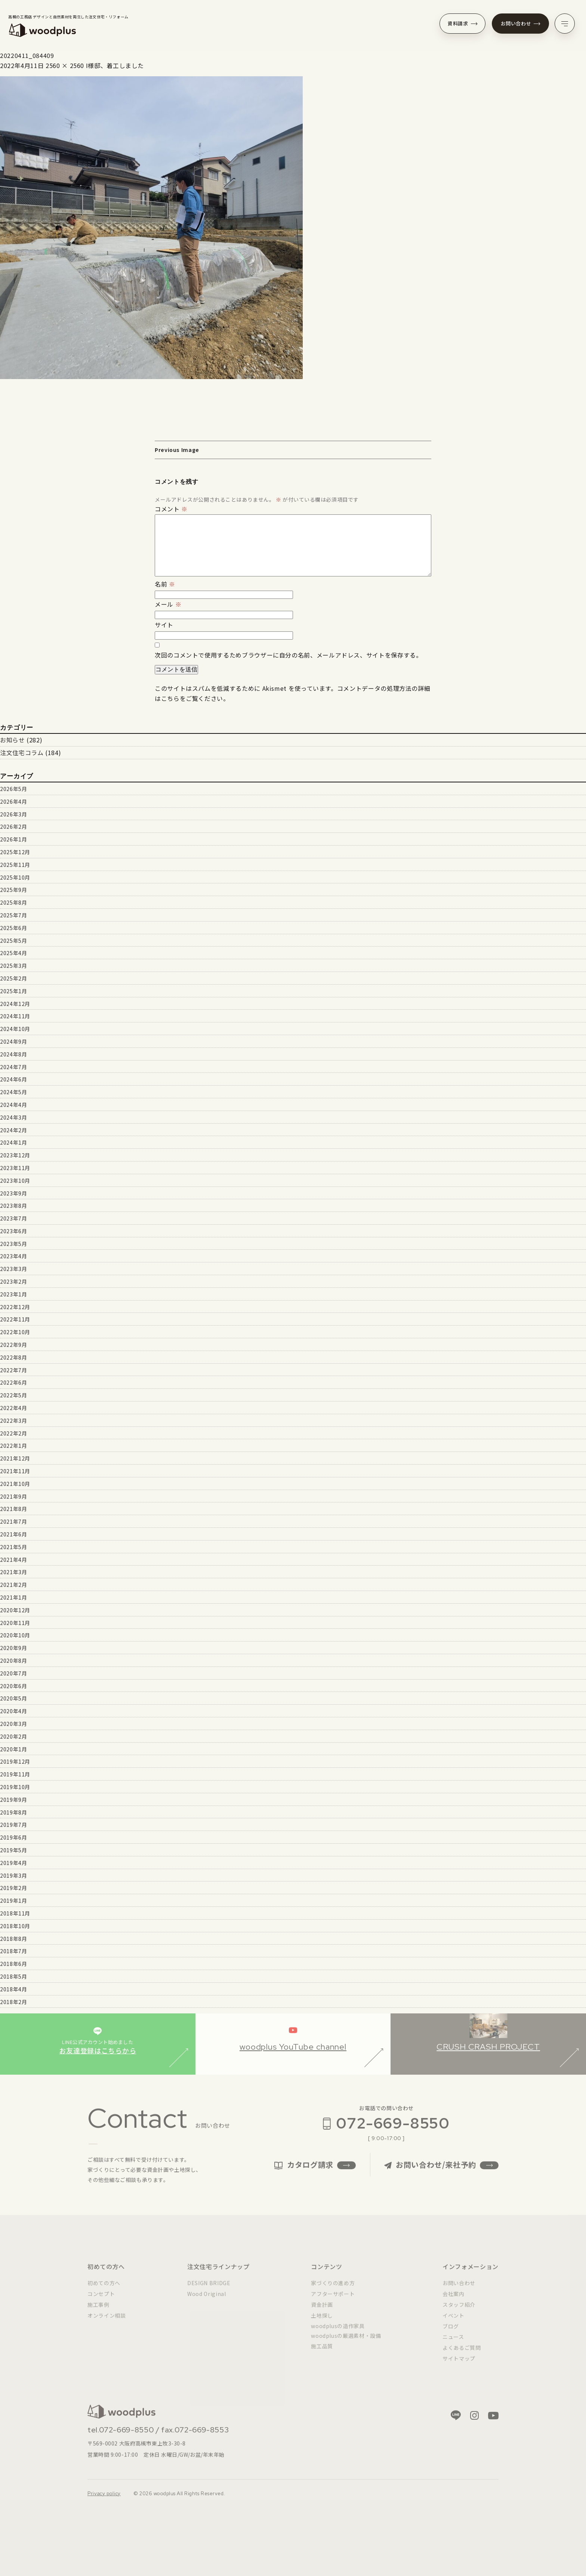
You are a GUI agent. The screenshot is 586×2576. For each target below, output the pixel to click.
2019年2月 (13, 1888)
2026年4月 (13, 801)
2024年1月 (13, 1142)
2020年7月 (13, 1673)
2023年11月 (15, 1168)
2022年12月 (15, 1307)
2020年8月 (13, 1660)
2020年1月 (13, 1749)
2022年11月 (15, 1319)
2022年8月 (13, 1357)
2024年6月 (13, 1079)
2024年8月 (13, 1054)
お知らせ (12, 739)
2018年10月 (15, 1926)
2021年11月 (15, 1471)
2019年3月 (13, 1875)
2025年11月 (15, 864)
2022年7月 (13, 1370)
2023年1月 (13, 1294)
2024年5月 (13, 1092)
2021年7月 (13, 1521)
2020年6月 (13, 1686)
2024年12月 (15, 1003)
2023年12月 (15, 1155)
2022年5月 (13, 1395)
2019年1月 (13, 1900)
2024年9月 (13, 1041)
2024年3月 (13, 1117)
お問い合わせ (520, 23)
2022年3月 (13, 1420)
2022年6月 (13, 1382)
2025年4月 (13, 953)
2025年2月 (13, 978)
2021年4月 (13, 1559)
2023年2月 (13, 1281)
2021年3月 (13, 1572)
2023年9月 (13, 1193)
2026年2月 (13, 826)
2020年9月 (13, 1648)
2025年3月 (13, 965)
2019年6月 (13, 1837)
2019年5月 (13, 1850)
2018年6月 (13, 1963)
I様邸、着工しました (115, 65)
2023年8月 (13, 1205)
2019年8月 (13, 1812)
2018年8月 (13, 1938)
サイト (164, 624)
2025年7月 (13, 915)
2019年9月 (13, 1799)
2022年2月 (13, 1433)
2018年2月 (13, 2002)
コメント (171, 508)
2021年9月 (13, 1496)
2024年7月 (13, 1067)
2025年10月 (15, 877)
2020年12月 (15, 1610)
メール (168, 604)
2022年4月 (13, 1408)
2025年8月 (13, 902)
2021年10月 (15, 1483)
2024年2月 (13, 1130)
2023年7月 (13, 1218)
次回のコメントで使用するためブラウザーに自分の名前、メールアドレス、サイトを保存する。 (288, 654)
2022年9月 (13, 1344)
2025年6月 (13, 928)
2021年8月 (13, 1508)
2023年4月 (13, 1256)
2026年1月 (13, 839)
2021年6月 (13, 1534)
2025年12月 (15, 852)
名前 (165, 583)
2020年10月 (15, 1635)
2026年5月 (13, 789)
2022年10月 (15, 1332)
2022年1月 (13, 1445)
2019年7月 (13, 1824)
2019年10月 (15, 1787)
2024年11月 (15, 1016)
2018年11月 (15, 1913)
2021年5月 (13, 1547)
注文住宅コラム (21, 752)
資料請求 (462, 23)
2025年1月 (13, 991)
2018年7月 (13, 1951)
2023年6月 (13, 1231)
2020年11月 (15, 1622)
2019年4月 (13, 1862)
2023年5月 (13, 1243)
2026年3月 (13, 814)
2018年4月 (13, 1989)
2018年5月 (13, 1976)
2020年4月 (13, 1711)
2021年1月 (13, 1597)
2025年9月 (13, 889)
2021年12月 (15, 1458)
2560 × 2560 (65, 65)
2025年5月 (13, 940)
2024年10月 (15, 1028)
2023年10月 (15, 1180)
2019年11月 (15, 1774)
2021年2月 (13, 1584)
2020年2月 (13, 1736)
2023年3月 (13, 1268)
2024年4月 (13, 1104)
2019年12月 (15, 1761)
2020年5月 (13, 1698)
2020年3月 (13, 1723)
